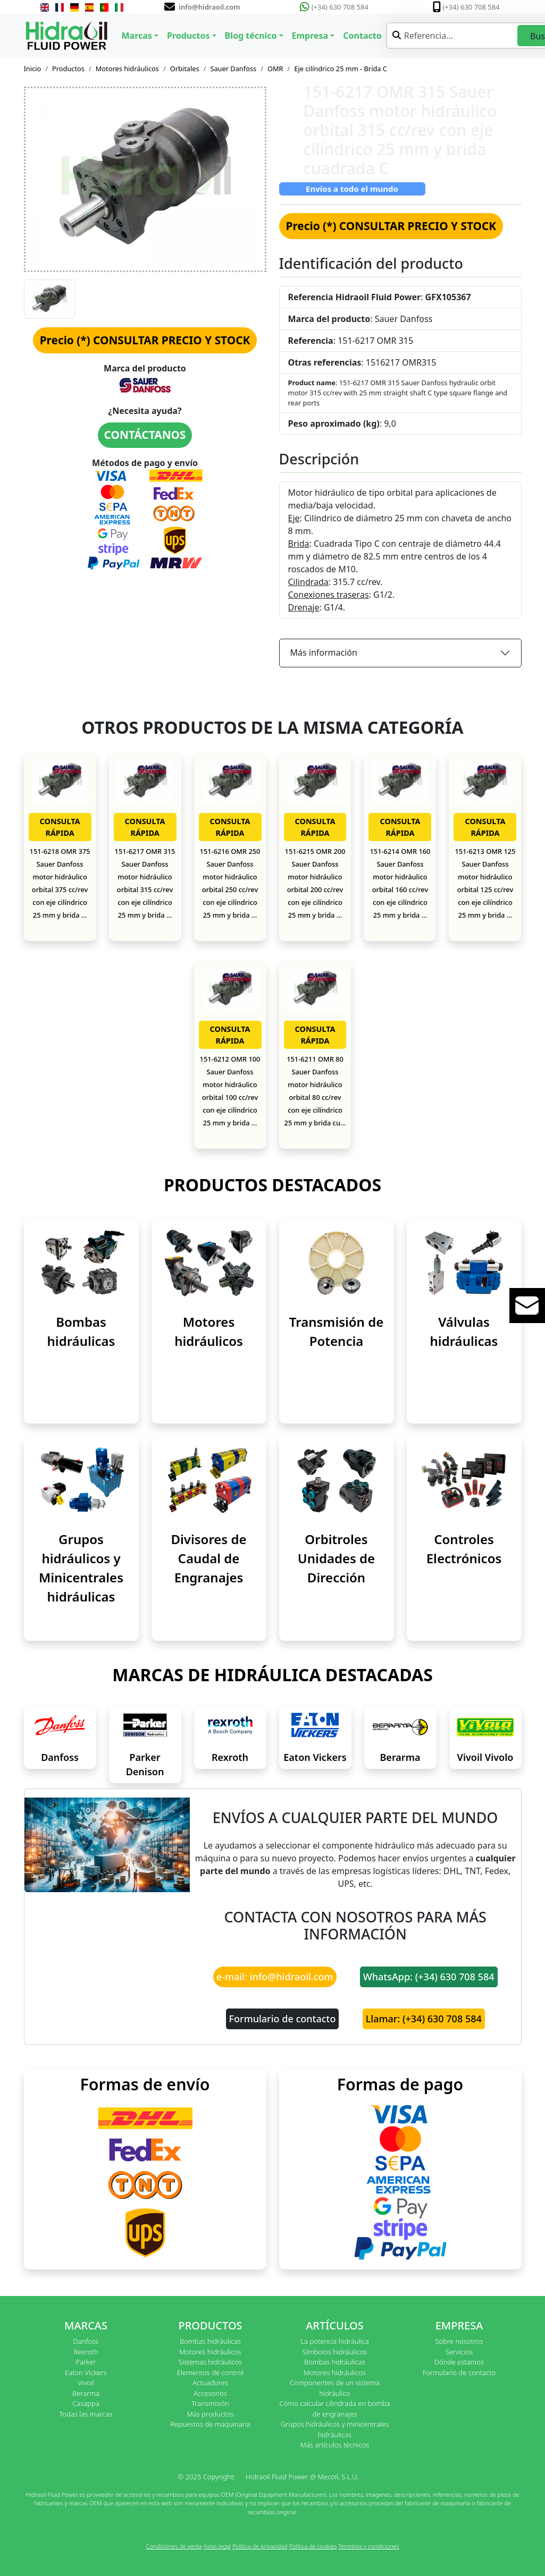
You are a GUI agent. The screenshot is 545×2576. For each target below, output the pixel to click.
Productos (68, 68)
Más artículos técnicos (335, 2445)
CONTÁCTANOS (145, 434)
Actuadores (210, 2382)
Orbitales (184, 68)
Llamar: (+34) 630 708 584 (424, 2018)
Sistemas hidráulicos (210, 2362)
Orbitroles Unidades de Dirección (336, 1558)
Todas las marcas (86, 2414)
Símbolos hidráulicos (335, 2352)
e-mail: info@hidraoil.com (274, 1976)
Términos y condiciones (368, 2546)
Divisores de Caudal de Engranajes (208, 1558)
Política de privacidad (260, 2546)
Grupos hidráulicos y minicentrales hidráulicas (335, 2429)
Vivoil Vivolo (485, 1757)
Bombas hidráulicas (210, 2341)
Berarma (400, 1757)
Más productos (210, 2414)
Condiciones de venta (174, 2546)
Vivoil (86, 2382)
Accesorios (210, 2393)
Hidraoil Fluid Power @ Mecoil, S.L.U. (302, 2476)
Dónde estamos (459, 2362)
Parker (86, 2362)
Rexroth (230, 1757)
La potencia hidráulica (334, 2341)
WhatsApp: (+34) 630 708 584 (428, 1976)
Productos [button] (188, 35)
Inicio (32, 68)
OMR (275, 68)
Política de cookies (313, 2546)
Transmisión (210, 2403)
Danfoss (60, 1757)
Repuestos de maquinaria (210, 2424)
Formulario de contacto (282, 2018)
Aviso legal (217, 2546)
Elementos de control (210, 2372)
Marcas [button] (137, 35)
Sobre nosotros (459, 2341)
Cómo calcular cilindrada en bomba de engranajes (335, 2409)
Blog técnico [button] (251, 35)
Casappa (85, 2403)
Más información (323, 652)
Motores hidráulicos (127, 68)
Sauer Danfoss (233, 68)
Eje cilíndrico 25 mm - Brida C (340, 68)
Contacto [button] (362, 35)
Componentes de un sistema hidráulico (335, 2388)
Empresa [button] (310, 35)
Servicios (459, 2352)
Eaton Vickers (314, 1757)
